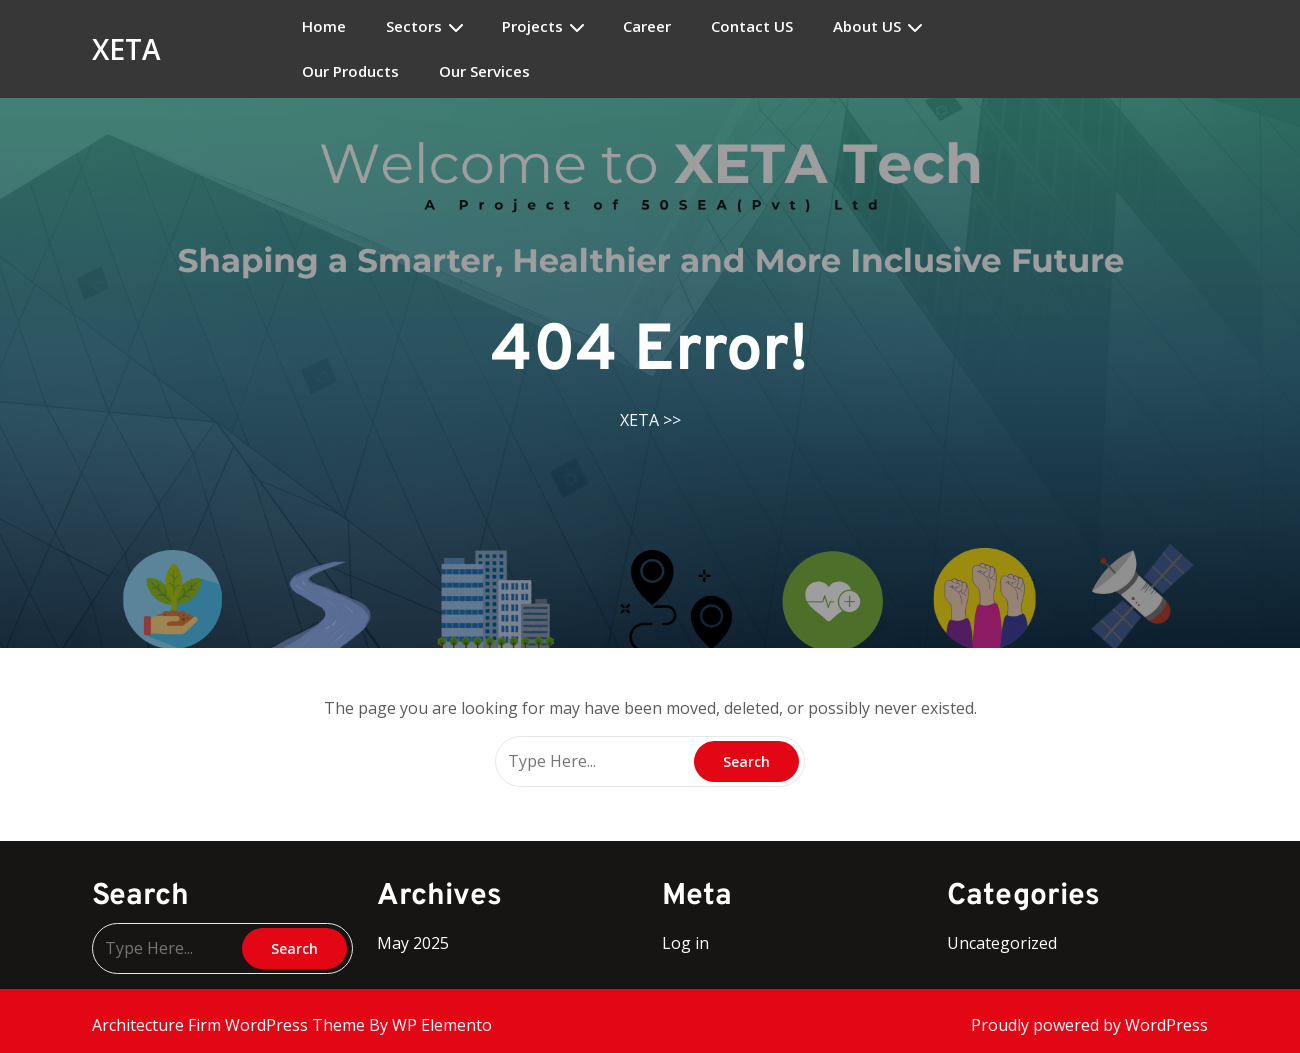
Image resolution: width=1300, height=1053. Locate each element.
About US (867, 26)
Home (324, 26)
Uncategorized (1002, 943)
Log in (685, 943)
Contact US (752, 26)
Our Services (484, 71)
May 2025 (413, 943)
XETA (126, 49)
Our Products (350, 71)
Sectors (414, 26)
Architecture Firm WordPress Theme (230, 1025)
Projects (532, 26)
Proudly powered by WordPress (1089, 1025)
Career (647, 26)
